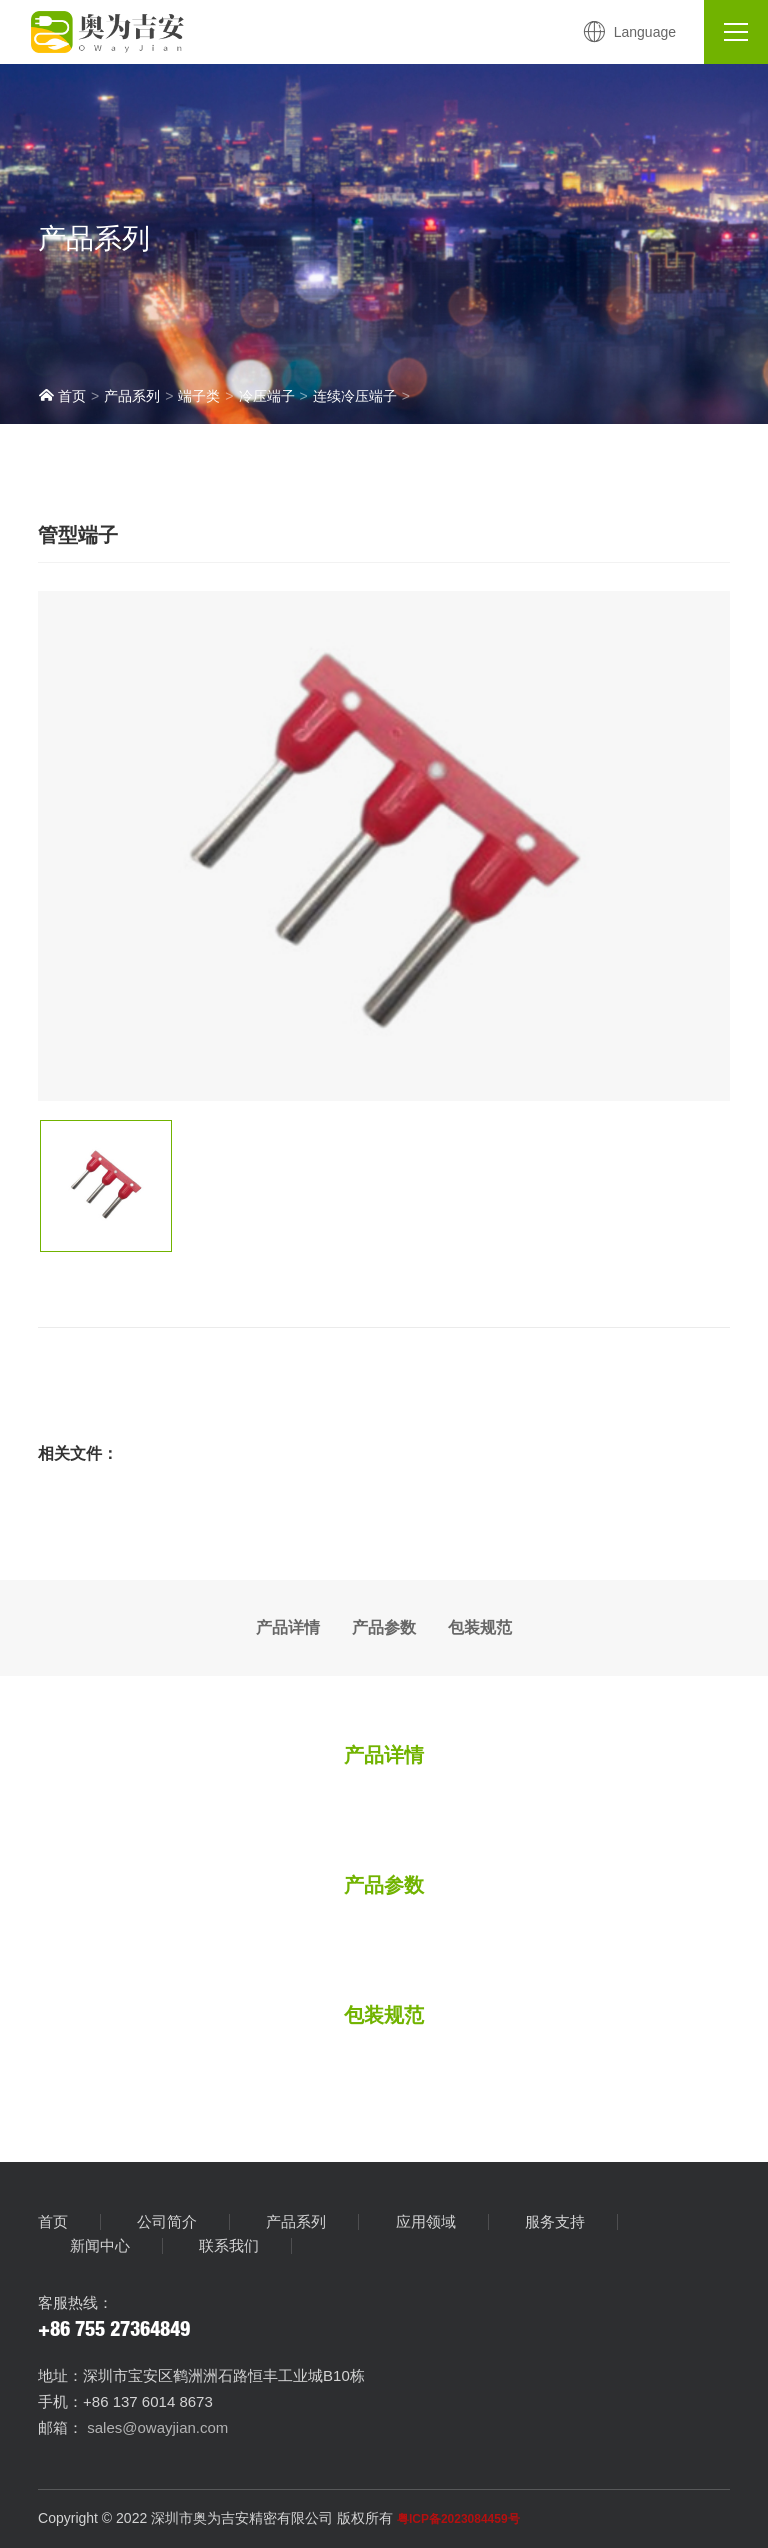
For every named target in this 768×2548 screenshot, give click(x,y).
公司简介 (167, 2222)
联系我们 (229, 2246)
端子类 (199, 396)
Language (629, 32)
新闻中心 (100, 2246)
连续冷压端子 (355, 396)
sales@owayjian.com (155, 2427)
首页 (62, 395)
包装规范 (480, 1627)
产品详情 (288, 1627)
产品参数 (384, 1627)
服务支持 (555, 2222)
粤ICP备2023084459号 (458, 2519)
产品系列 (132, 396)
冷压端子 (267, 396)
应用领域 (426, 2222)
